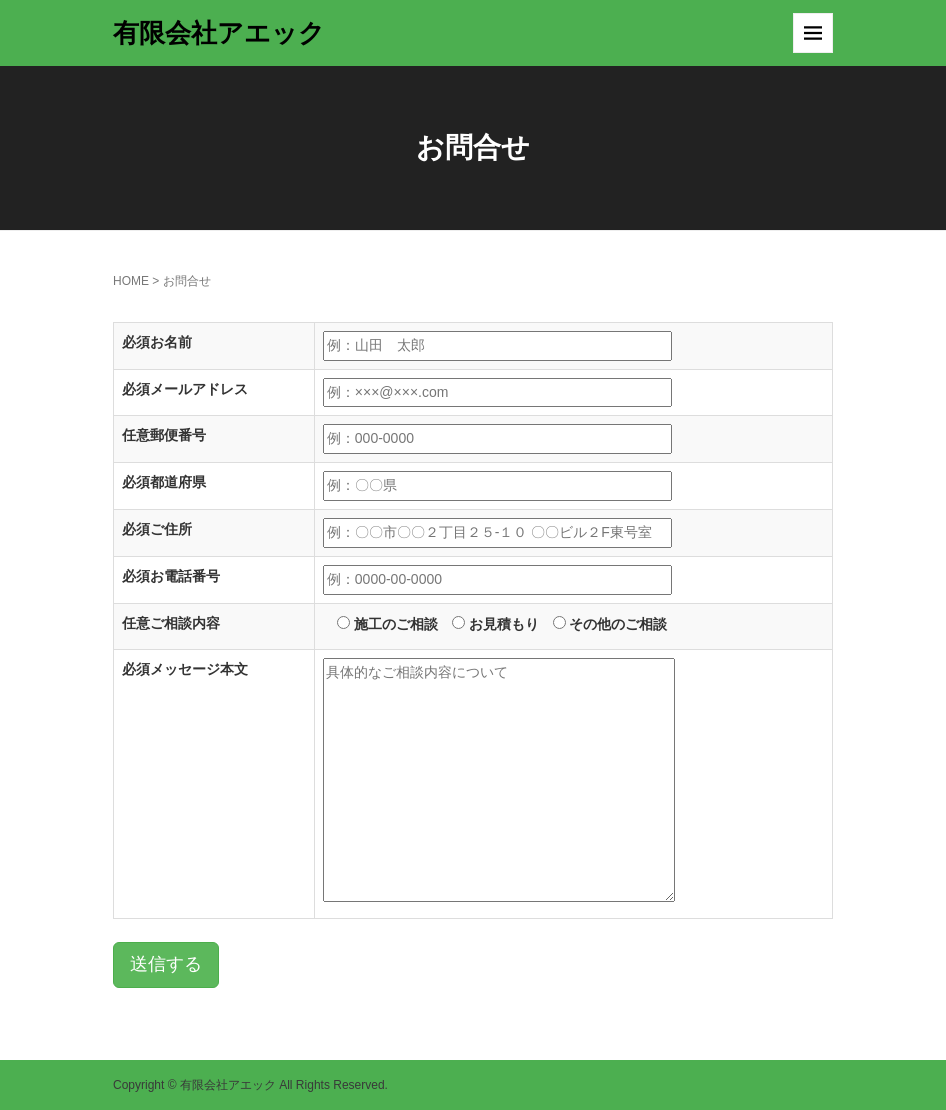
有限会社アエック (219, 33)
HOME (131, 281)
